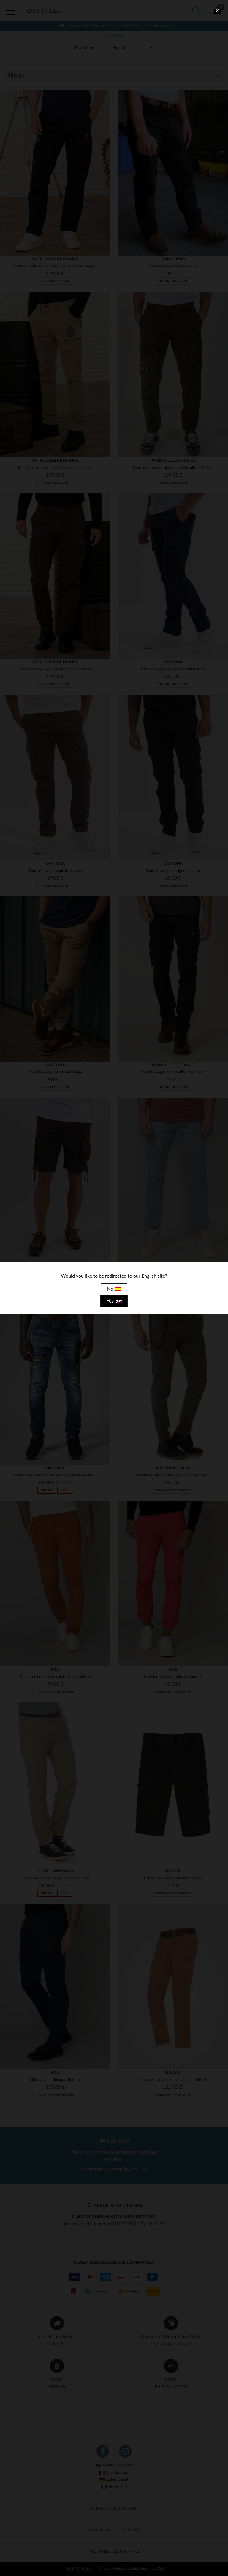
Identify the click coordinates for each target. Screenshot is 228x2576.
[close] (217, 10)
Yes (114, 1301)
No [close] (114, 1289)
